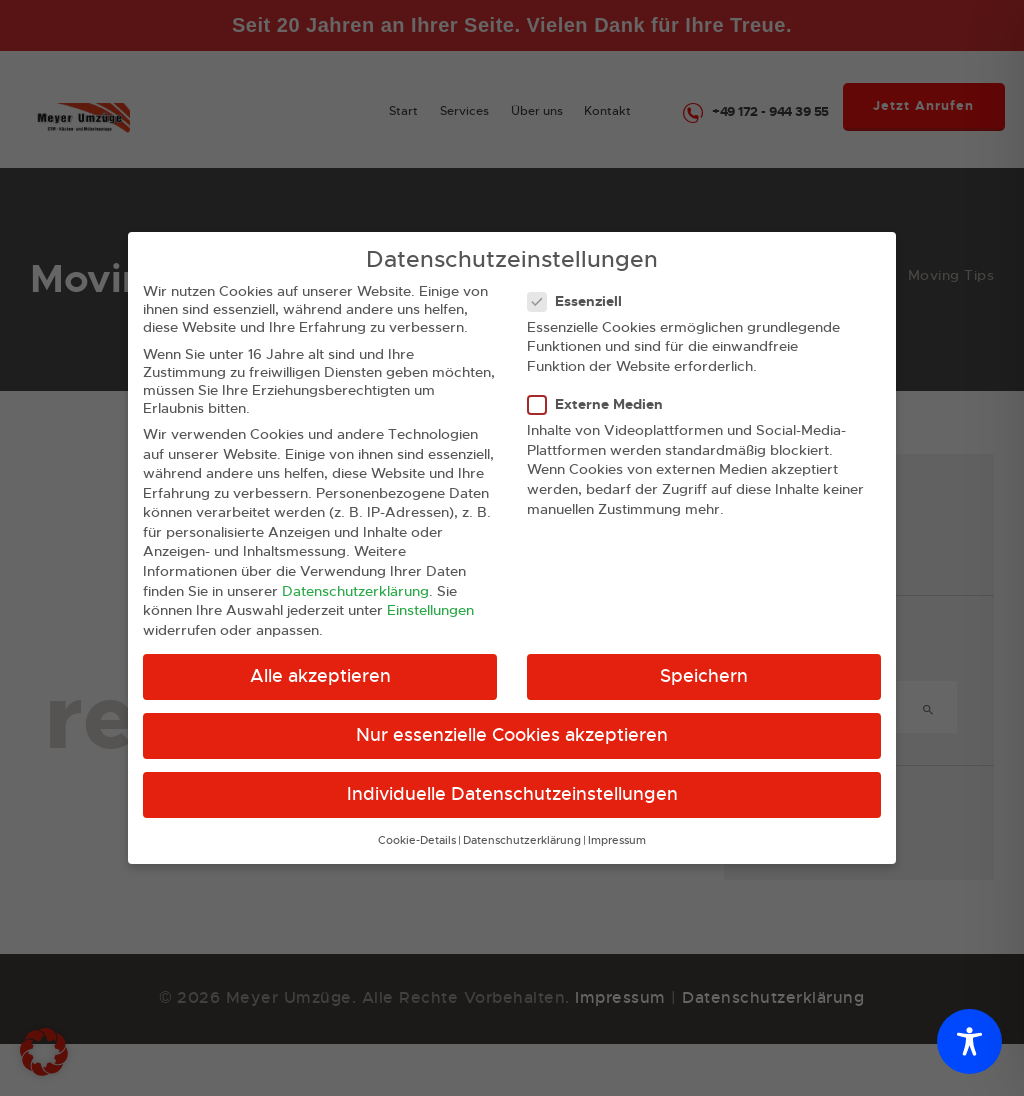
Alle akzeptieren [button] (320, 658)
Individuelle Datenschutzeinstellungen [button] (512, 776)
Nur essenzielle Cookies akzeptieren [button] (512, 717)
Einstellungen (430, 592)
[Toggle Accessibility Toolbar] (969, 1041)
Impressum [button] (617, 822)
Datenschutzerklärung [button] (522, 822)
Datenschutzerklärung (355, 572)
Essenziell (583, 283)
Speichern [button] (704, 658)
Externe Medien (603, 386)
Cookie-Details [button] (417, 822)
